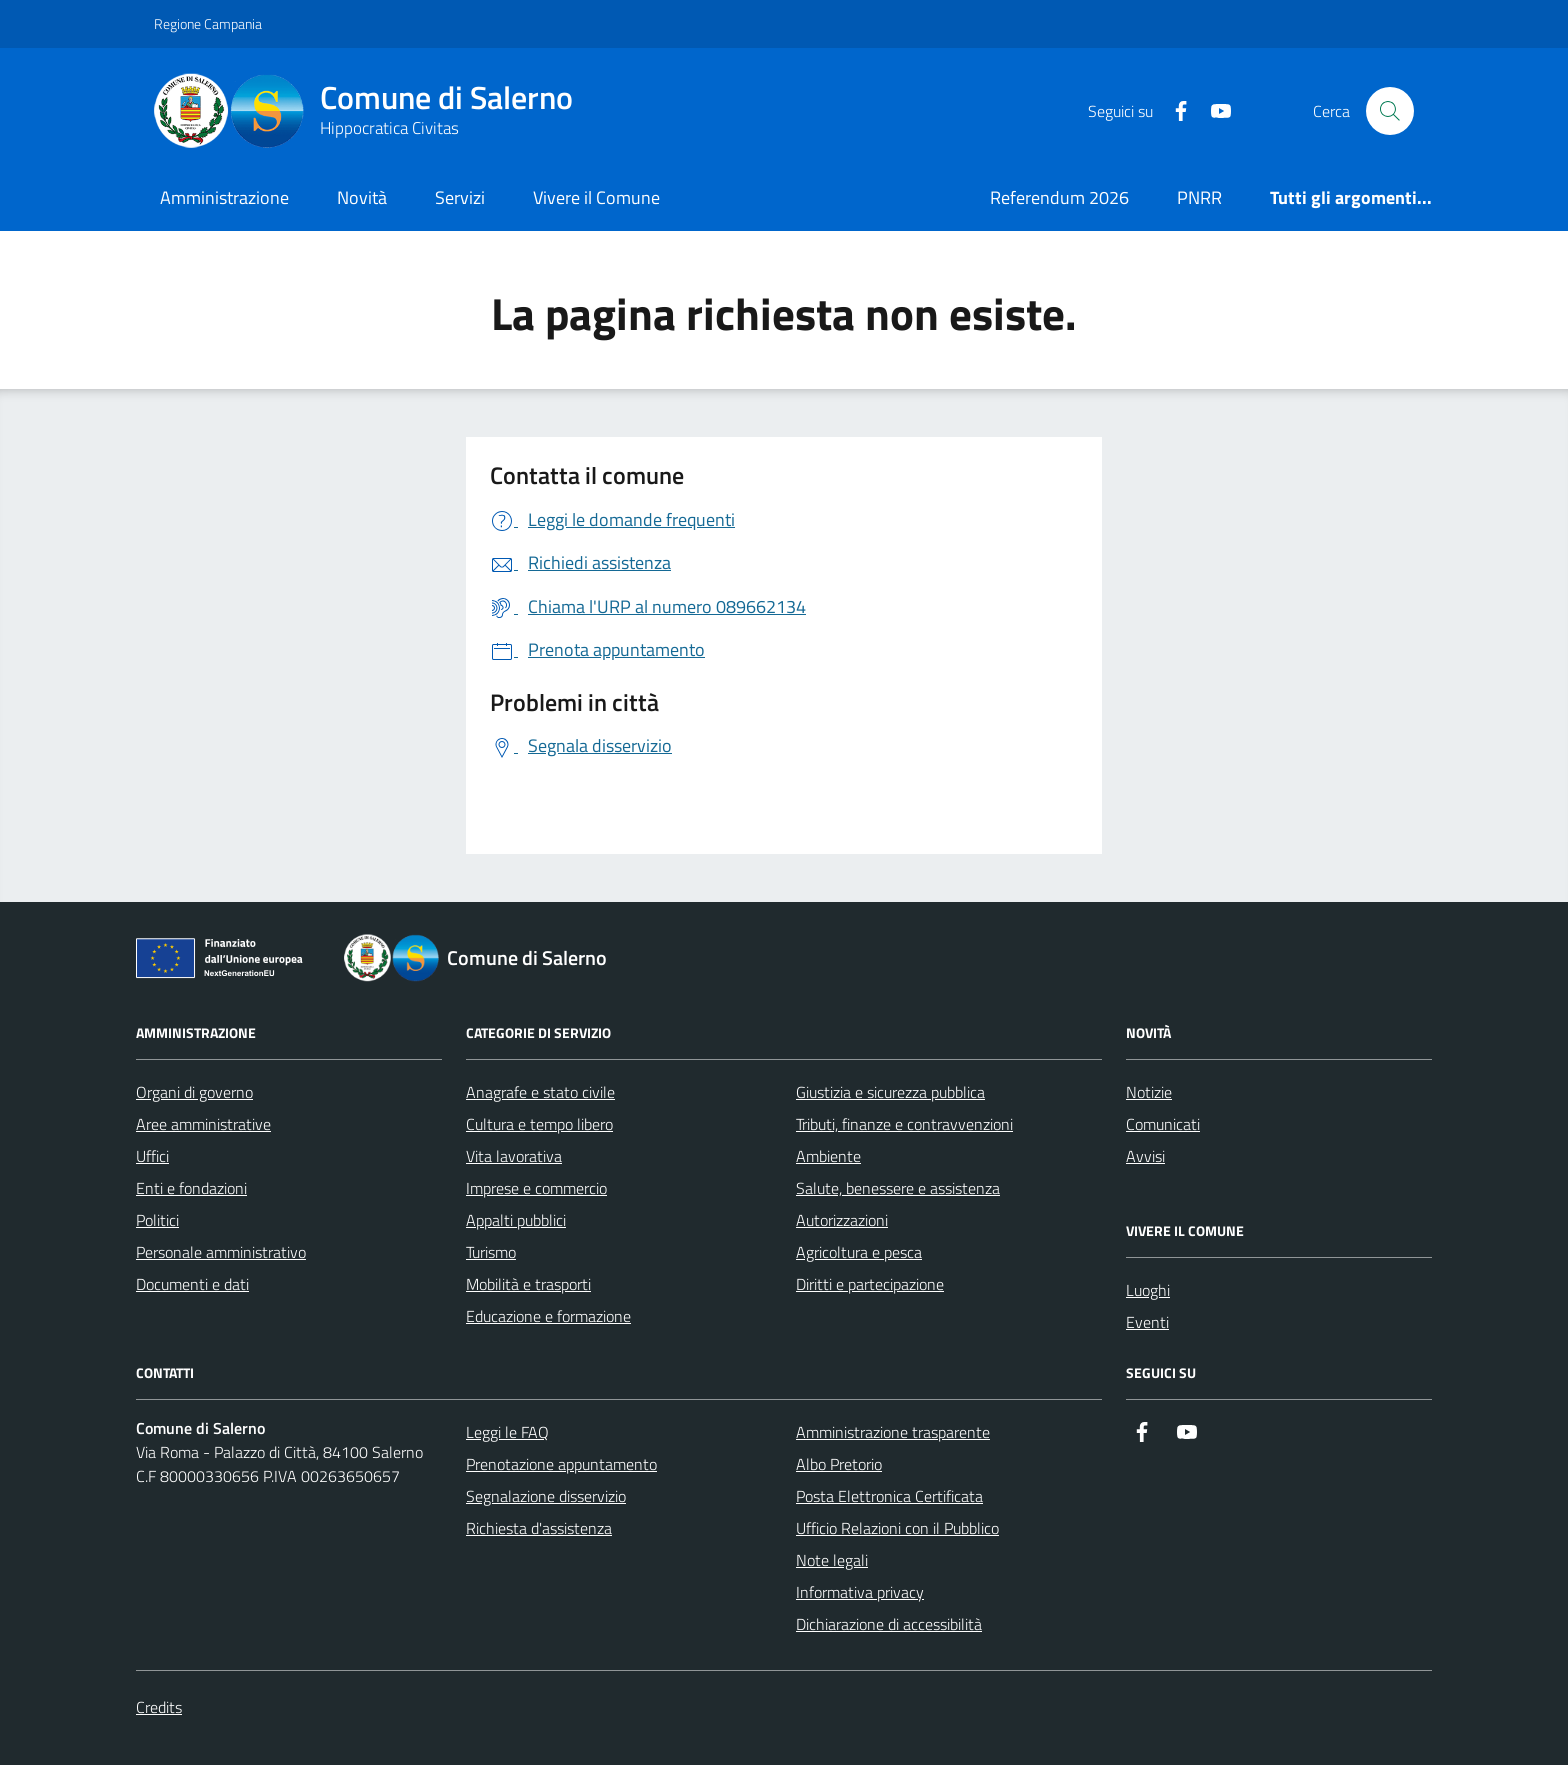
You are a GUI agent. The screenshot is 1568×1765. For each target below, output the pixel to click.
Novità (362, 197)
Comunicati (1163, 1124)
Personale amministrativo (221, 1252)
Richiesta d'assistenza (539, 1528)
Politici (157, 1220)
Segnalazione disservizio (546, 1496)
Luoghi (1148, 1290)
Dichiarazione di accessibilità (889, 1624)
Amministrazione (224, 197)
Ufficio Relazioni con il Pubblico (897, 1528)
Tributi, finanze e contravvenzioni (904, 1124)
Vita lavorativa (514, 1156)
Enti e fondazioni (191, 1188)
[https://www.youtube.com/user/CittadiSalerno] (1213, 111)
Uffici (152, 1156)
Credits (159, 1707)
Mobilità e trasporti (528, 1284)
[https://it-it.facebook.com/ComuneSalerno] (1173, 111)
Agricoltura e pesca (859, 1252)
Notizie (1149, 1092)
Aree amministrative (203, 1124)
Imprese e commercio (536, 1188)
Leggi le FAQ (507, 1432)
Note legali (832, 1560)
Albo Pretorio (839, 1464)
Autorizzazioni (842, 1220)
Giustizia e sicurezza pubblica (890, 1092)
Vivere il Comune (596, 197)
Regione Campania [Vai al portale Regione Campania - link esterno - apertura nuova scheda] (208, 23)
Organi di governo (194, 1092)
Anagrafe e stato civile (540, 1092)
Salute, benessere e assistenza (898, 1188)
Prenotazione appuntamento (561, 1464)
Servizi (460, 197)
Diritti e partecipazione (870, 1284)
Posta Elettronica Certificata (889, 1496)
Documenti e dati (192, 1284)
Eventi (1147, 1322)
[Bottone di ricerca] (1390, 111)
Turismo (491, 1252)
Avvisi (1145, 1156)
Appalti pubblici (516, 1220)
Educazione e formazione (548, 1316)
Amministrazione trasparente (893, 1432)
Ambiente (828, 1156)
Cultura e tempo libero (539, 1124)
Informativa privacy (860, 1592)
